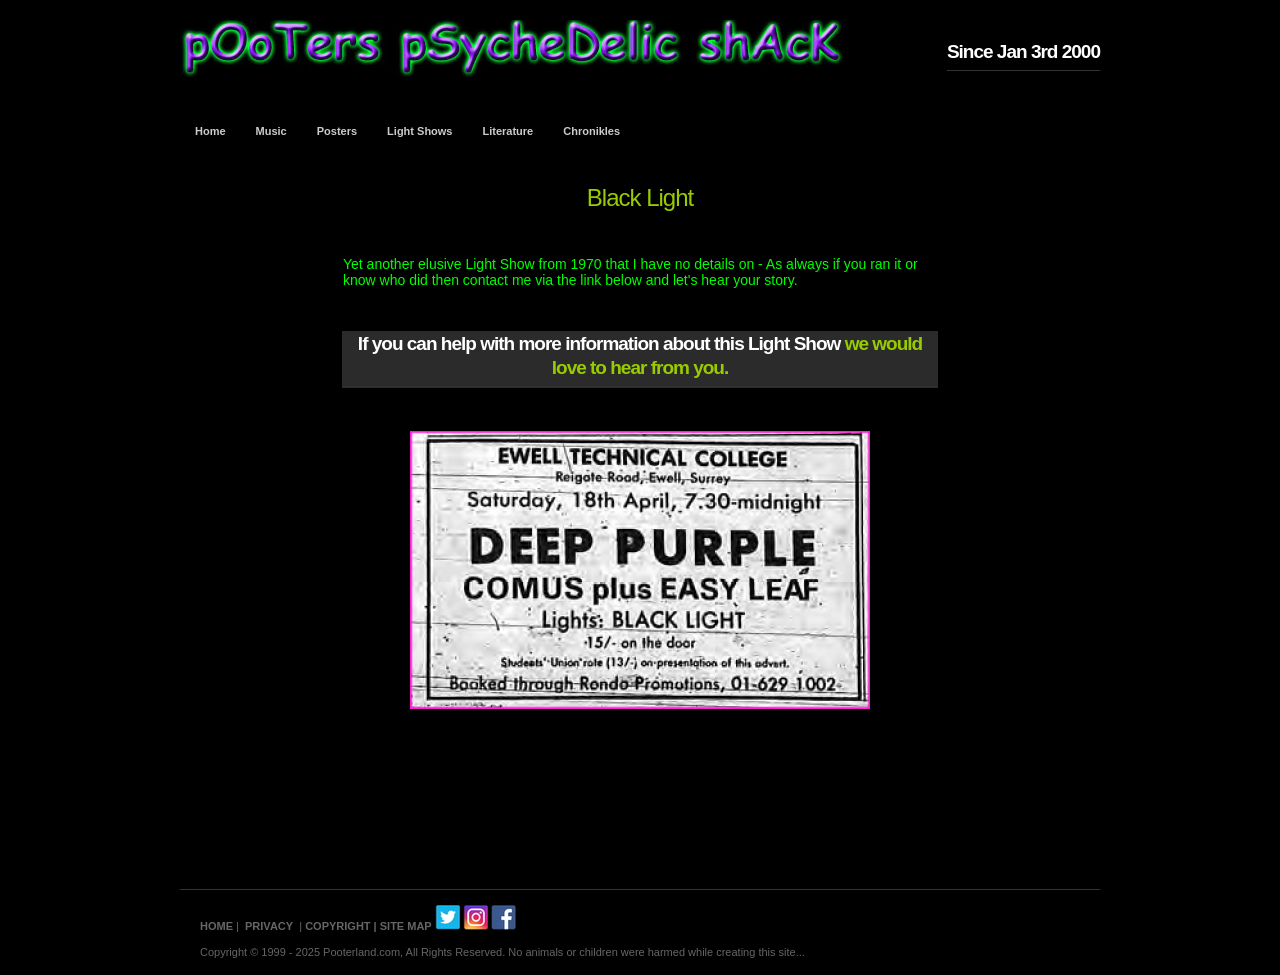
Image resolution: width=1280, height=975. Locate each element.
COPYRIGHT (337, 926)
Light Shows (419, 131)
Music (271, 131)
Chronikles (591, 131)
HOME (216, 926)
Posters (337, 131)
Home (210, 131)
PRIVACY (269, 926)
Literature (508, 131)
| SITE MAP (403, 926)
